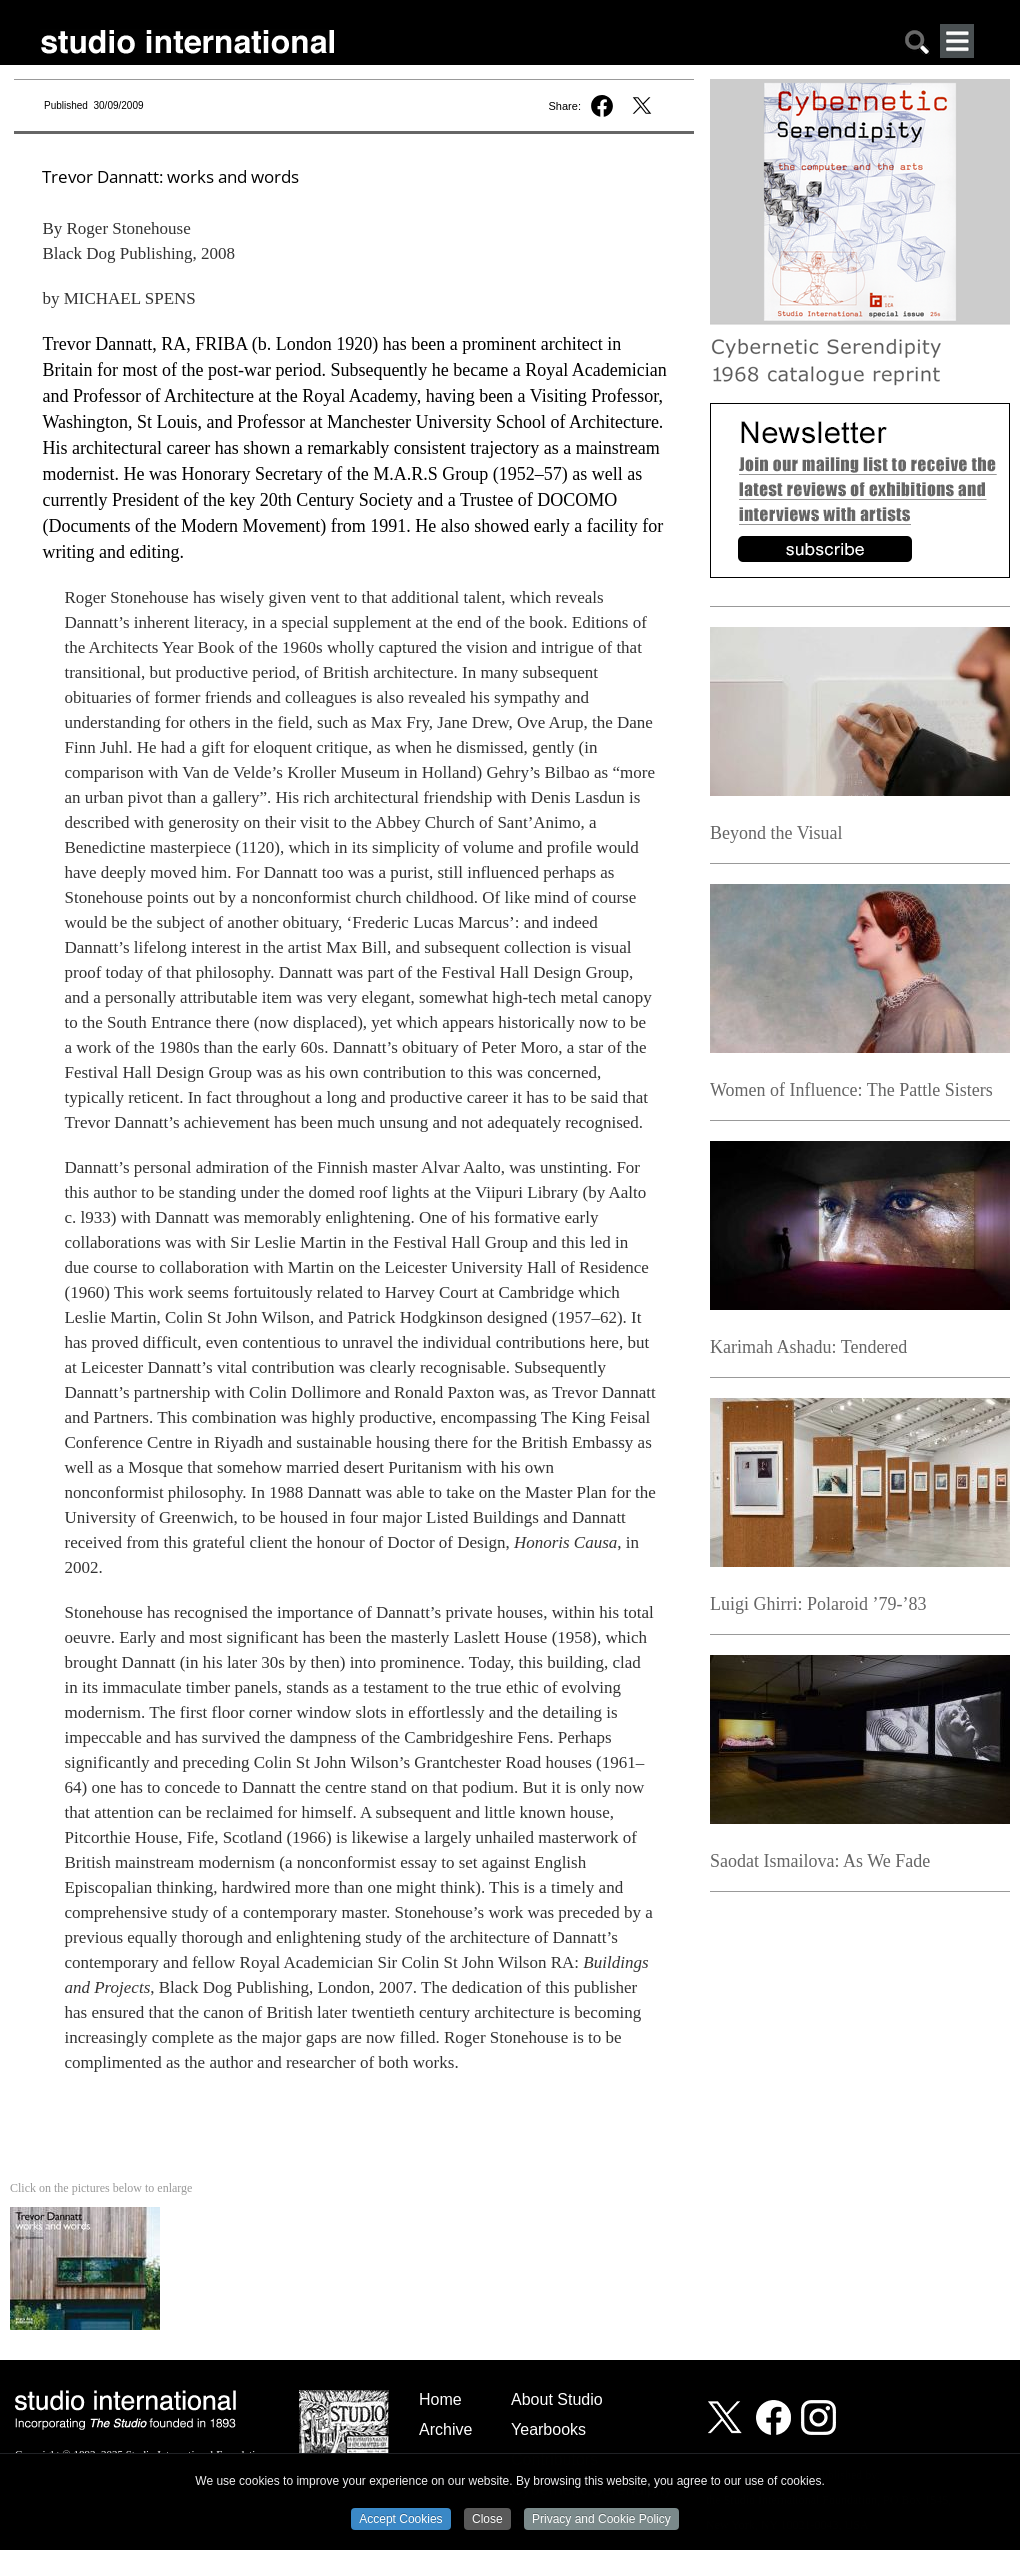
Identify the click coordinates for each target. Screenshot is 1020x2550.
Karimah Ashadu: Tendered (808, 1347)
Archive (445, 2429)
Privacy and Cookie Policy (601, 2520)
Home (440, 2399)
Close (487, 2520)
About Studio (557, 2399)
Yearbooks (548, 2429)
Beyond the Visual (776, 833)
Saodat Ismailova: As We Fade (820, 1861)
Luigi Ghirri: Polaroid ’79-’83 (818, 1604)
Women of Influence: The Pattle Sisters (851, 1090)
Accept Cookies (400, 2520)
